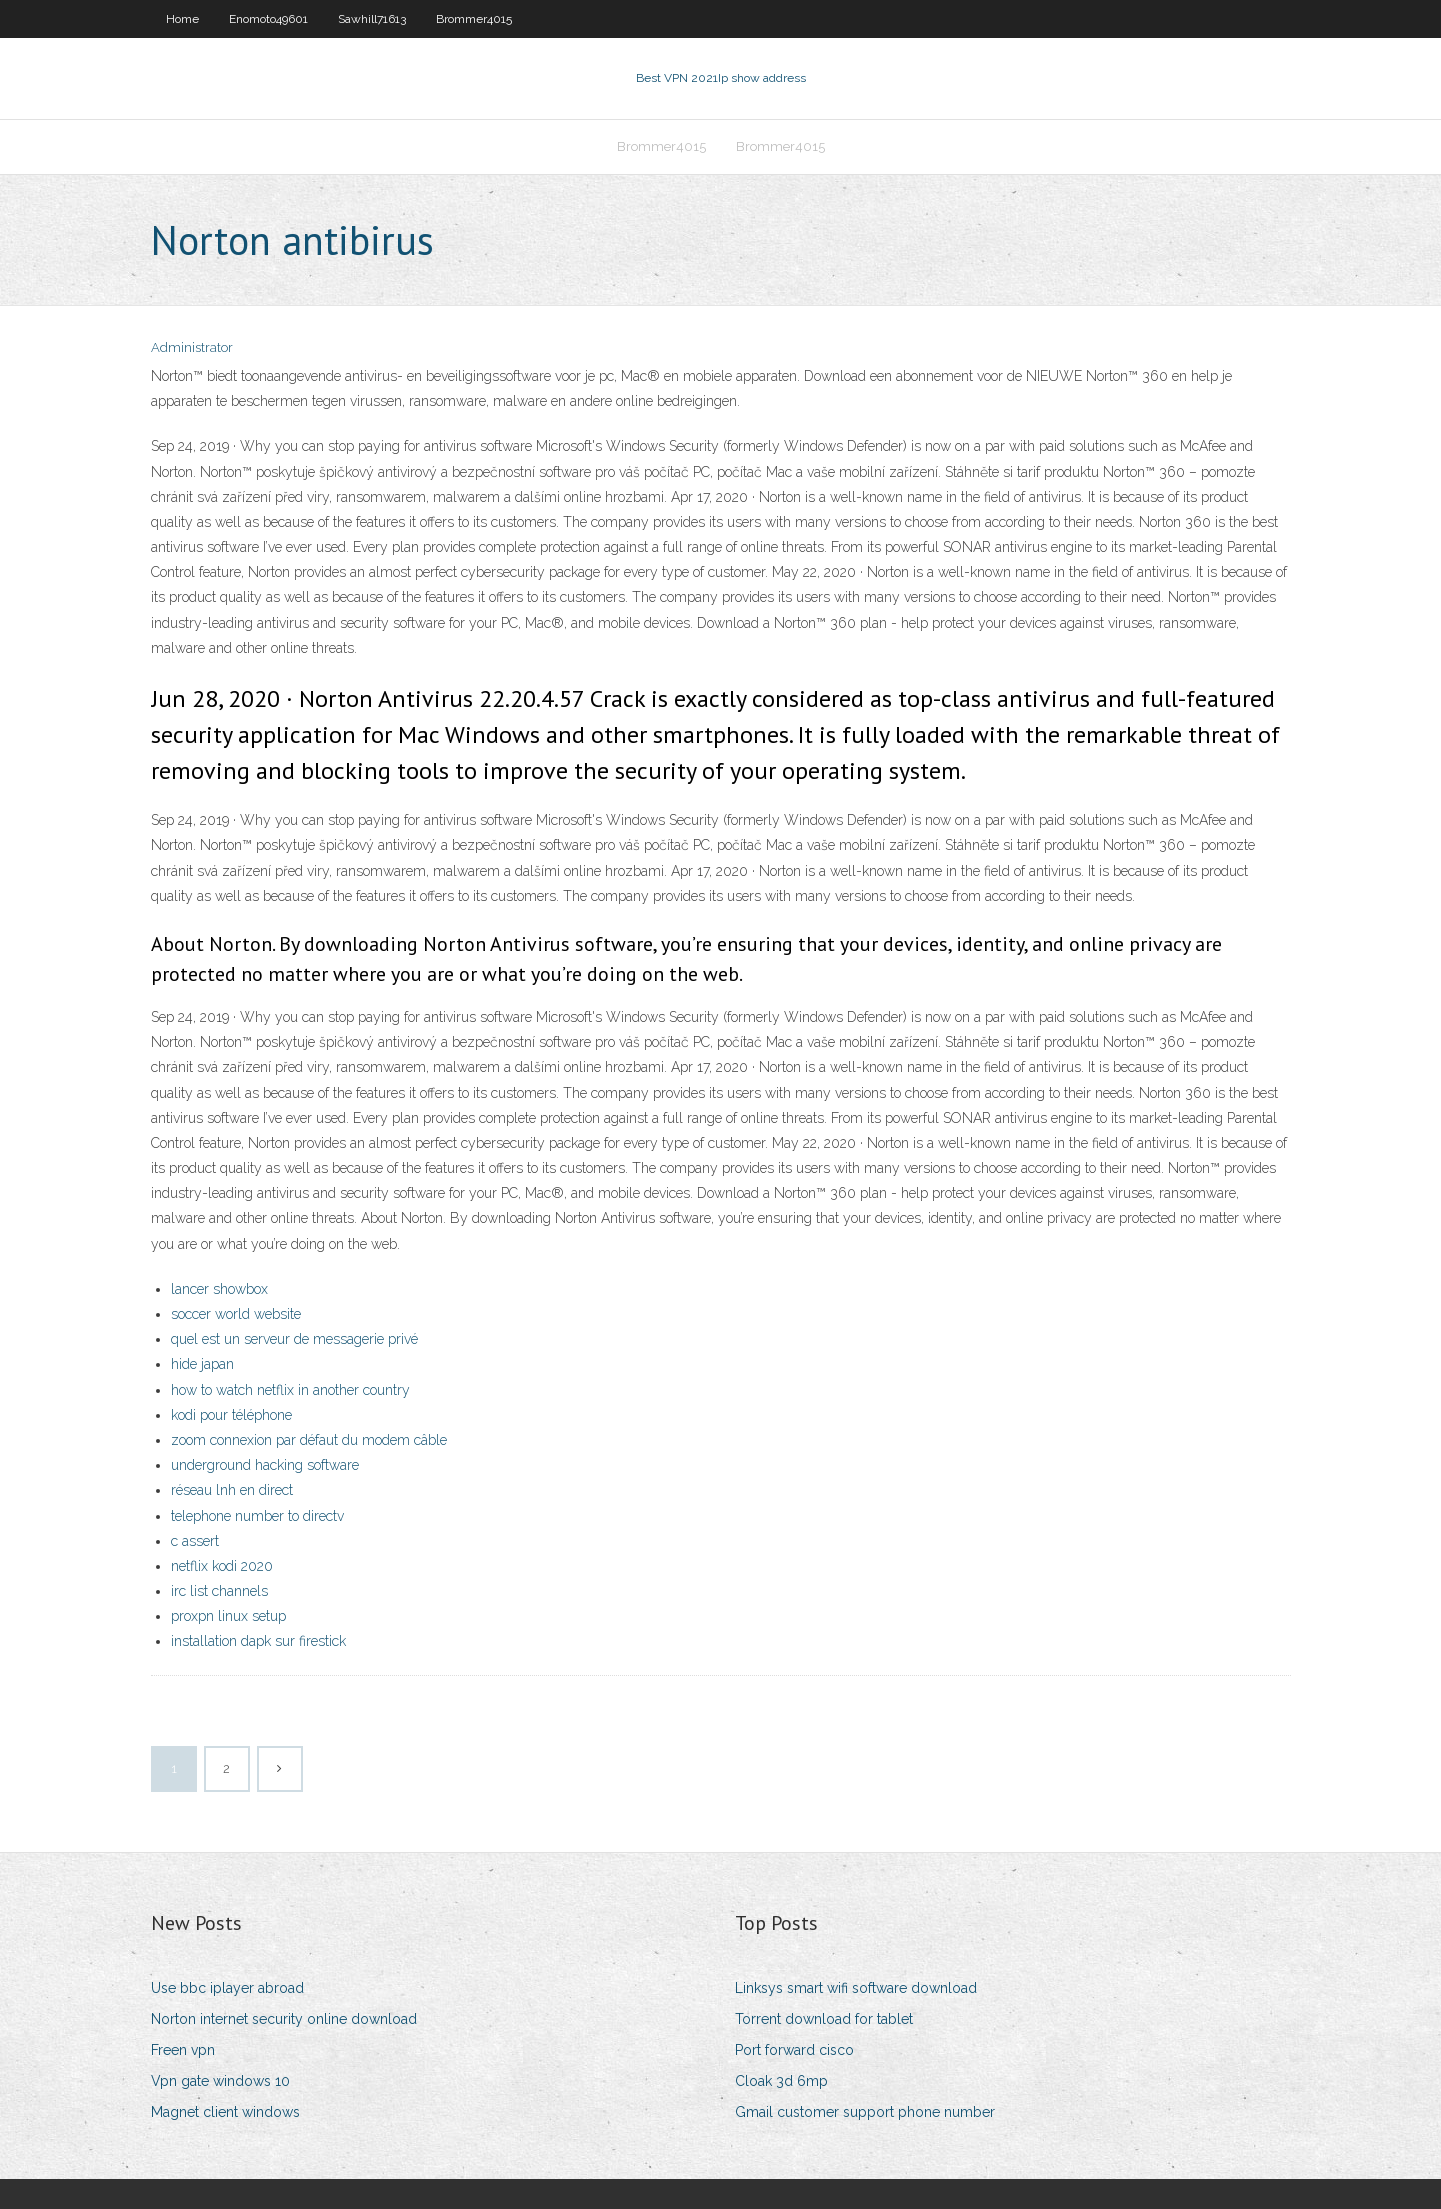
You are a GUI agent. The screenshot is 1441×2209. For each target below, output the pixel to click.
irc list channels (219, 1591)
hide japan (202, 1364)
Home (182, 19)
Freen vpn (183, 2050)
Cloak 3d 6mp (781, 2081)
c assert (195, 1541)
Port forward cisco (794, 2050)
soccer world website (236, 1314)
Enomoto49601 (268, 19)
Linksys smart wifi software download (856, 1988)
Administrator (192, 347)
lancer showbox (219, 1289)
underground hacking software (265, 1465)
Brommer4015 (474, 19)
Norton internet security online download (284, 2019)
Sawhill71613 (372, 19)
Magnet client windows (225, 2112)
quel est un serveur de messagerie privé (294, 1339)
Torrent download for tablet (824, 2019)
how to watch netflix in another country (290, 1390)
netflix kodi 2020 (222, 1566)
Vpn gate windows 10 (220, 2081)
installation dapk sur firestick (258, 1641)
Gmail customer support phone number (865, 2112)
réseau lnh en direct (232, 1490)
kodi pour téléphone (231, 1415)
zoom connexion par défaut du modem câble (309, 1440)
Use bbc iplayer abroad (227, 1988)
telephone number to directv (257, 1516)
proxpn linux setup (228, 1616)
